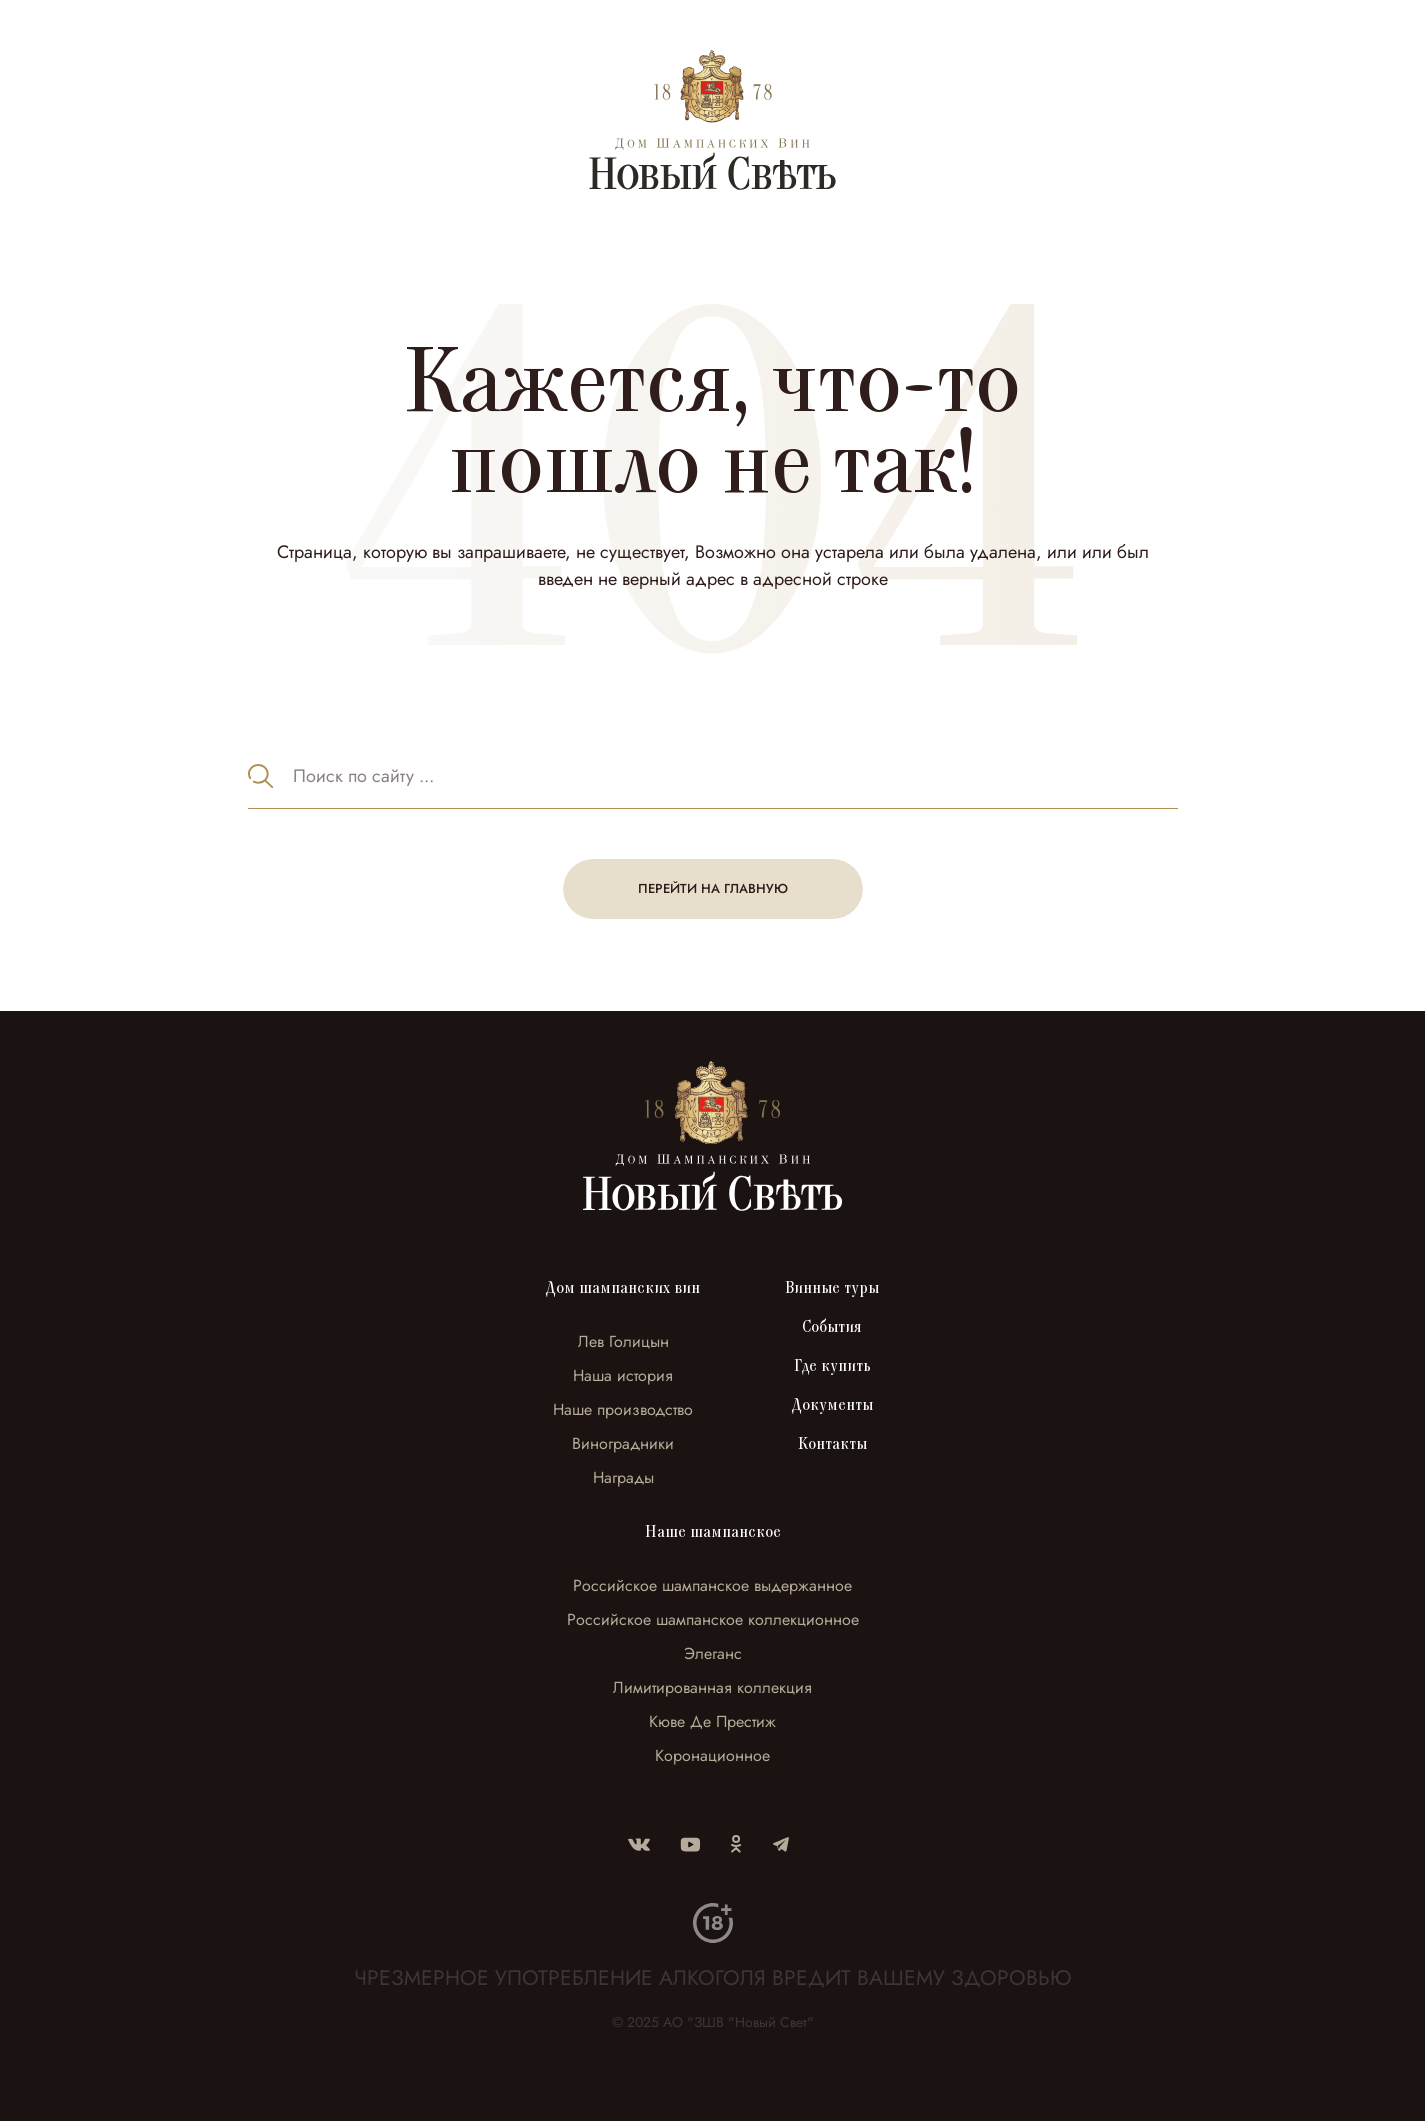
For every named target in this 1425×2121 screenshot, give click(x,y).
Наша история (623, 1375)
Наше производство (623, 1409)
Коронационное (712, 1755)
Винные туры (832, 1288)
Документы (832, 1405)
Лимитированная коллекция (712, 1687)
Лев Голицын (623, 1341)
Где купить (832, 1366)
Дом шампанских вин (623, 1288)
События (832, 1327)
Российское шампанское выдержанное (712, 1585)
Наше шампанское (713, 1532)
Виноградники (623, 1443)
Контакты (832, 1444)
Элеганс (713, 1653)
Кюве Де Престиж (712, 1721)
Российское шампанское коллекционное (713, 1619)
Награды (623, 1477)
